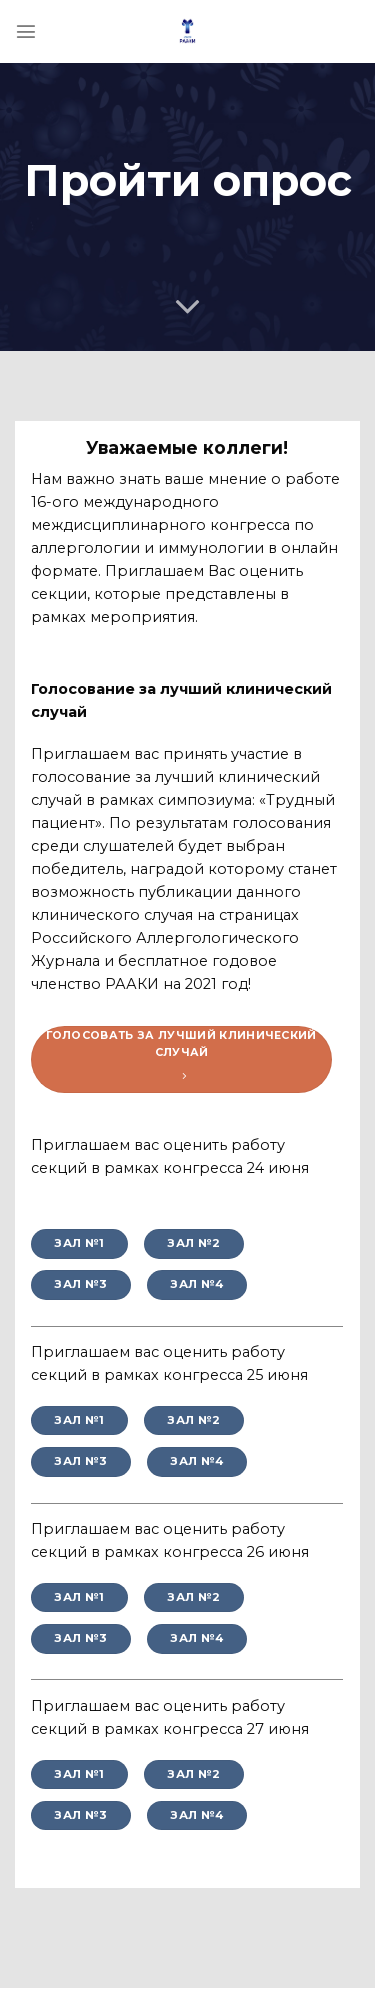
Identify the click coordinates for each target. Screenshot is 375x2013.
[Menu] (26, 31)
